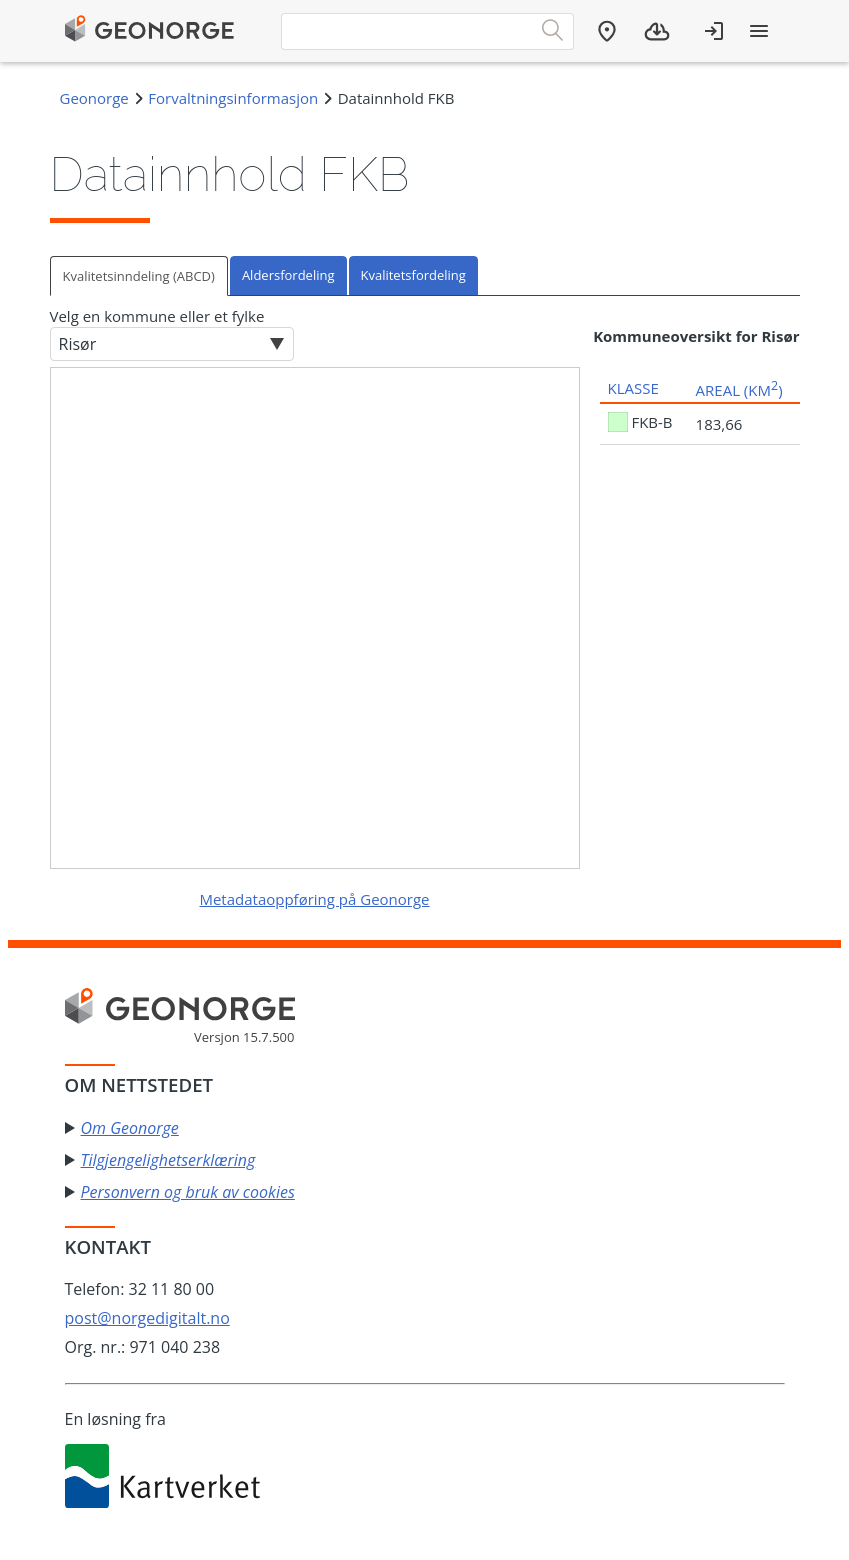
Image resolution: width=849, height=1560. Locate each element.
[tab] (140, 275)
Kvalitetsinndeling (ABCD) (139, 276)
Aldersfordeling (288, 275)
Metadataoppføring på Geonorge (314, 899)
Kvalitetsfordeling (413, 275)
